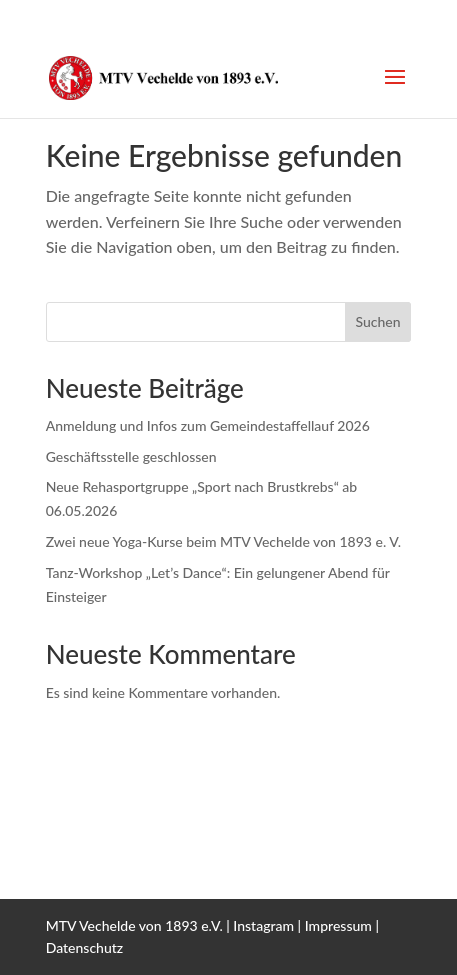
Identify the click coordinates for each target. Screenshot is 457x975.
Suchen (377, 321)
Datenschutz (85, 947)
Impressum (338, 925)
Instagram (263, 925)
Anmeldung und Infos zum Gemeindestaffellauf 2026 (208, 425)
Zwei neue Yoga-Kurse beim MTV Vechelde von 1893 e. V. (223, 541)
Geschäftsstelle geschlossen (131, 456)
